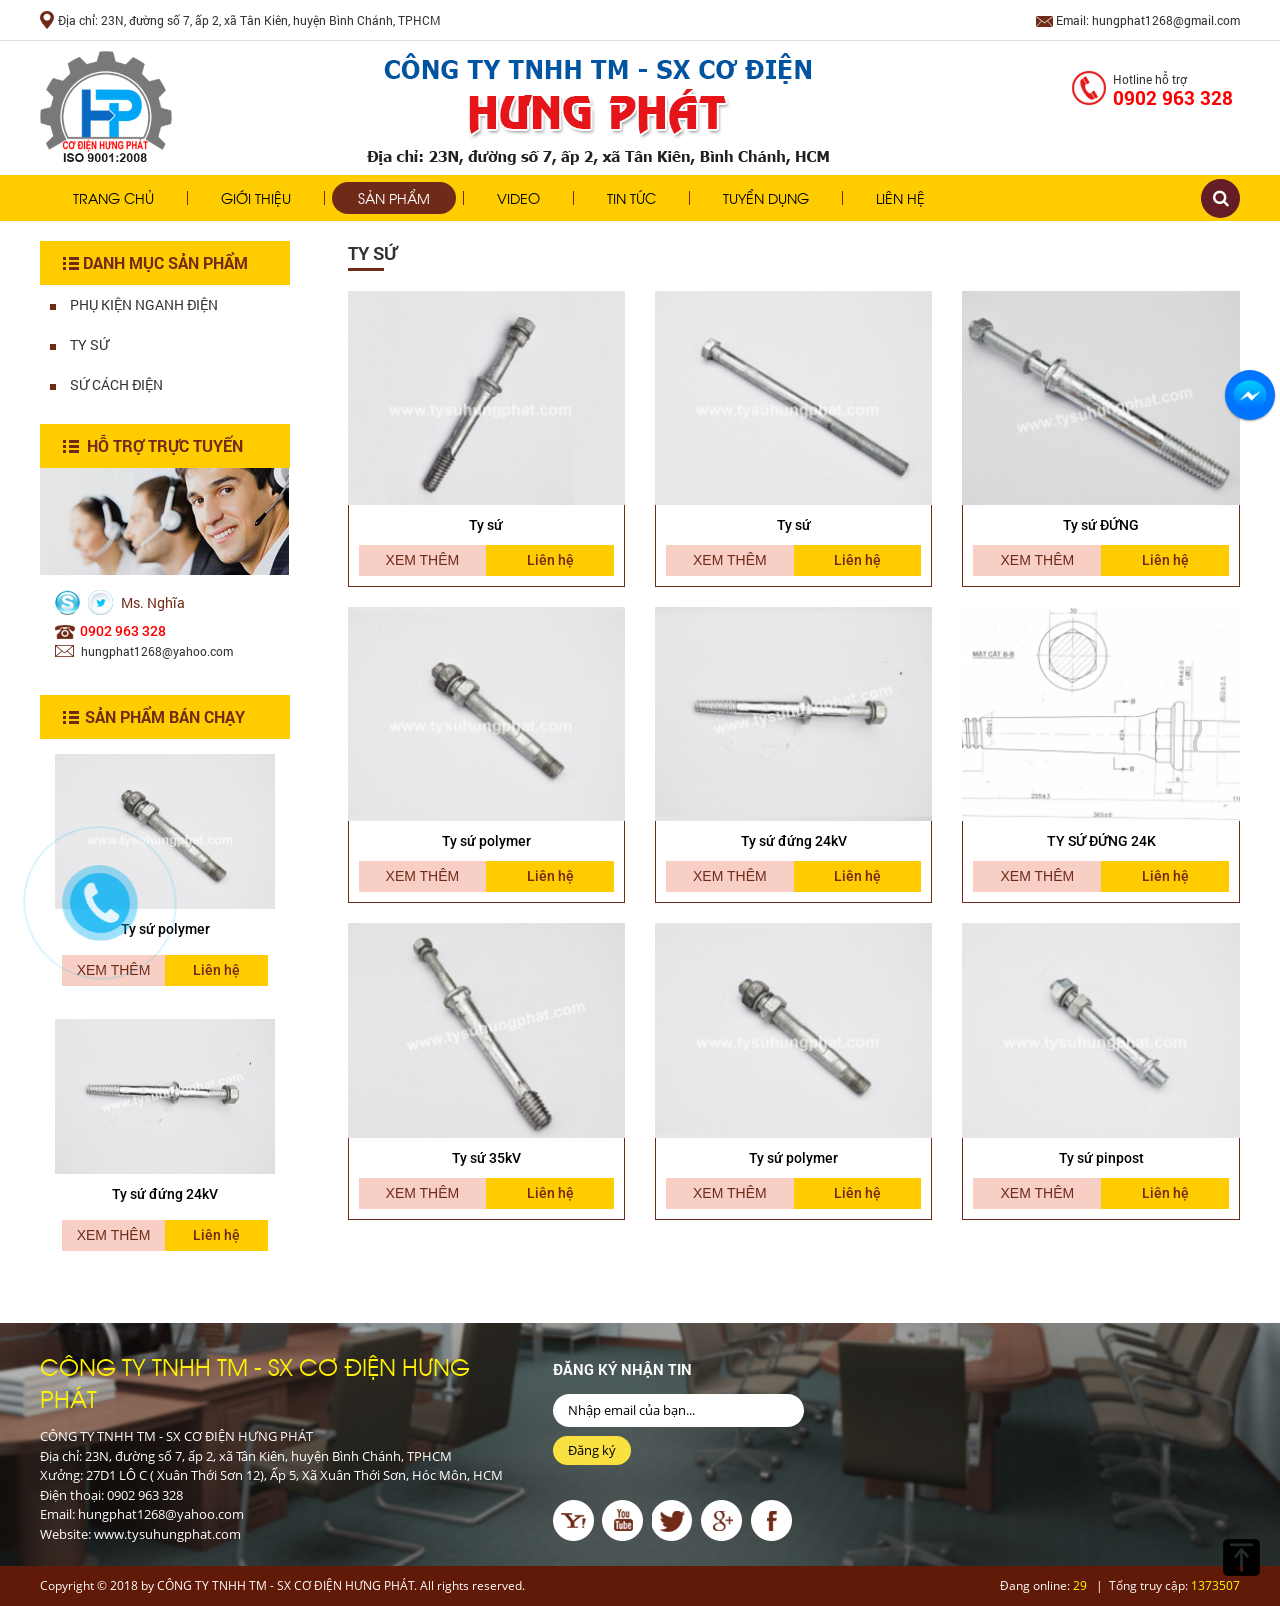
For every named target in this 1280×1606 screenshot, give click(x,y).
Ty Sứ (79, 344)
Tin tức (631, 197)
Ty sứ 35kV (486, 1158)
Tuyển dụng (766, 197)
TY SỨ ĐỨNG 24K (1101, 841)
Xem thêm (114, 1235)
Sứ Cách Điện (106, 384)
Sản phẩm (394, 197)
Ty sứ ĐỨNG (1101, 525)
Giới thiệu (256, 197)
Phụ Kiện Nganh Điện (134, 304)
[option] (165, 1150)
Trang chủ (113, 197)
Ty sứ (486, 525)
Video (518, 197)
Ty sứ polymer (486, 841)
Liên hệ (900, 197)
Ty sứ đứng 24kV (165, 1194)
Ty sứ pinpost (1101, 1158)
